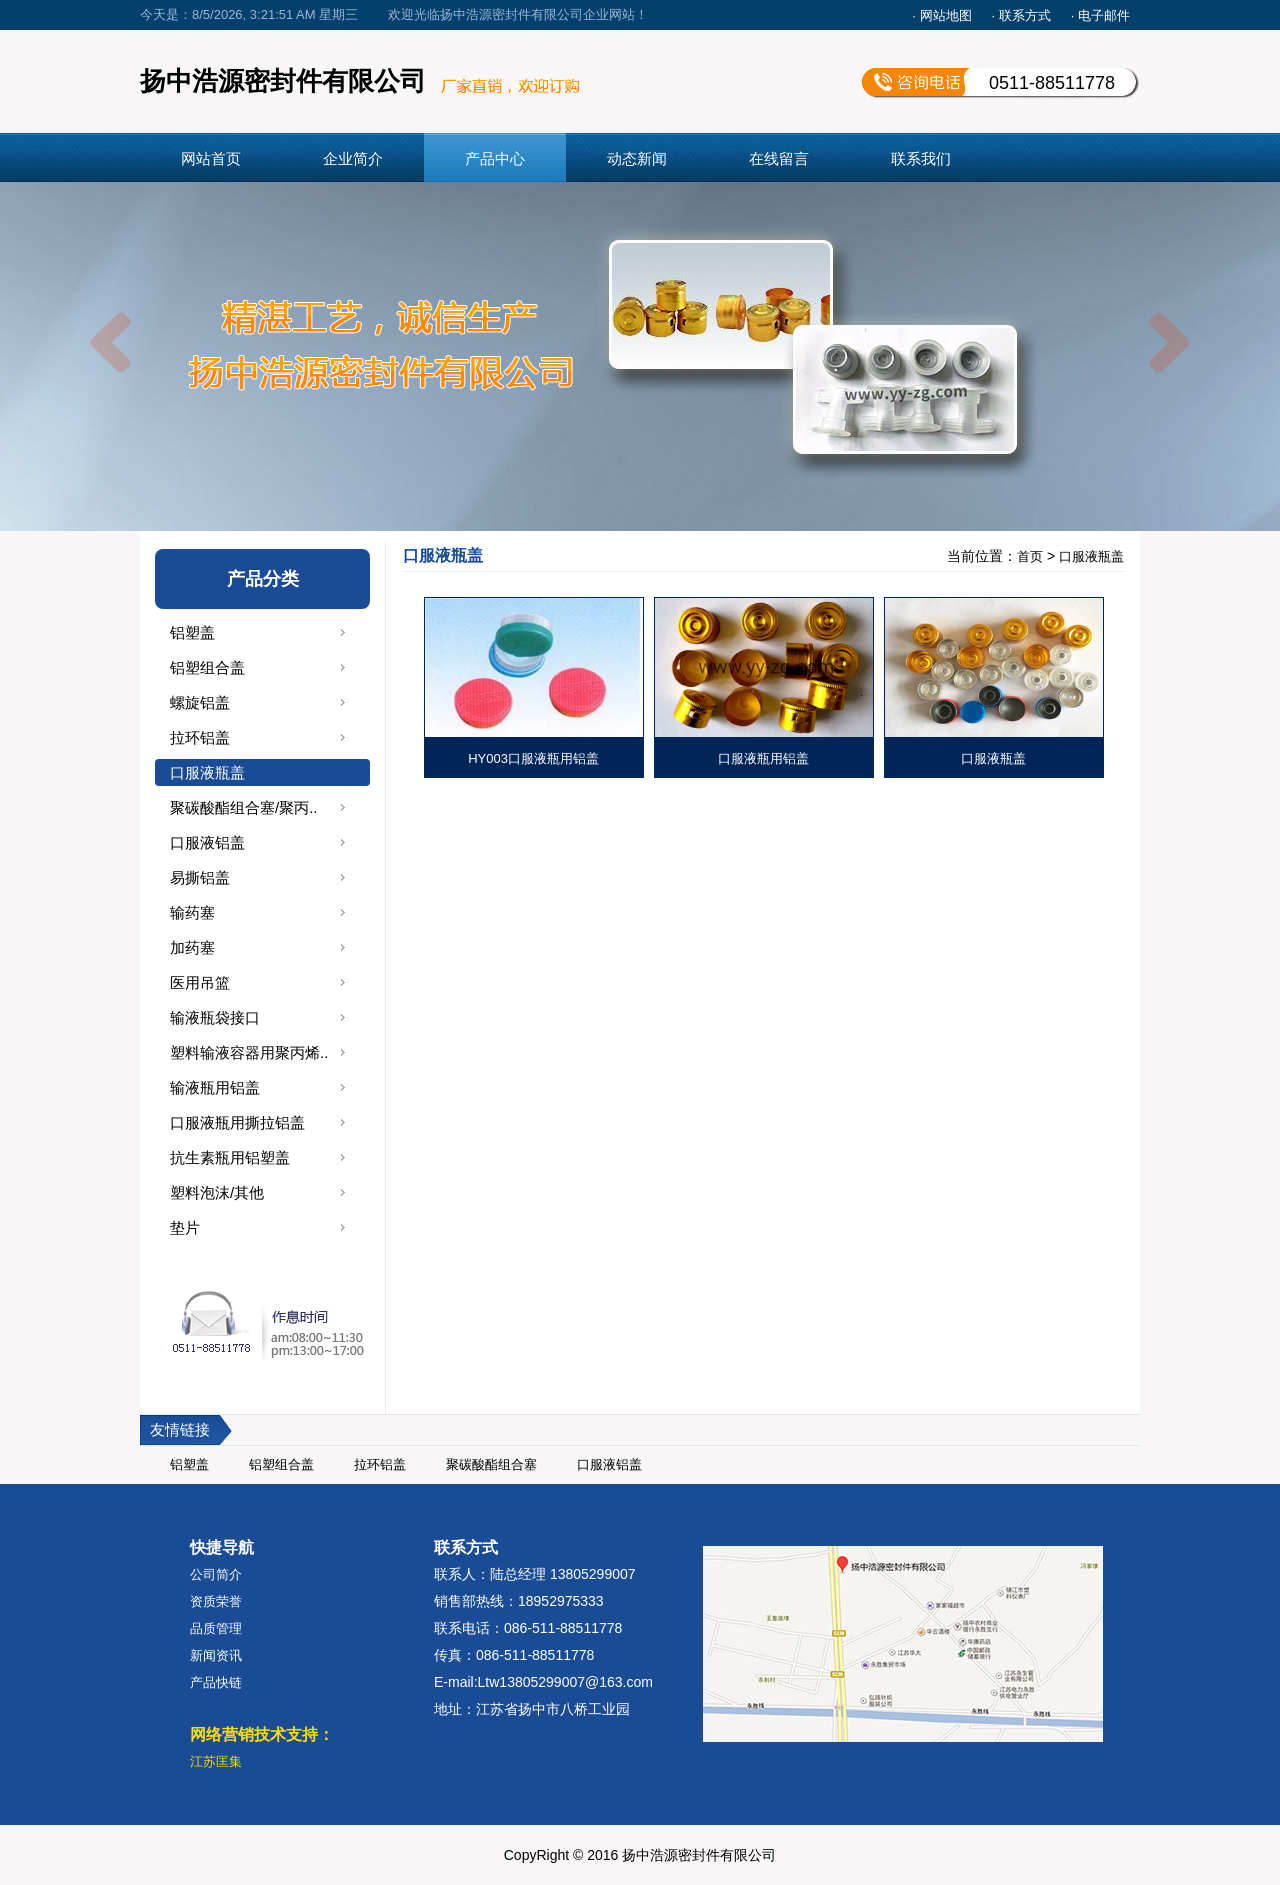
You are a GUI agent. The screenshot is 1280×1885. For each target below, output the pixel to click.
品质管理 (216, 1628)
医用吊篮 (200, 982)
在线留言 (779, 158)
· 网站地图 (941, 15)
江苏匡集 (216, 1761)
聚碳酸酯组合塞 (491, 1464)
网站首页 (211, 158)
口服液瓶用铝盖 (763, 758)
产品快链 (216, 1682)
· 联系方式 (1021, 15)
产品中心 (495, 158)
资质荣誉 (216, 1601)
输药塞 (192, 912)
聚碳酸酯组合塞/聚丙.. (244, 807)
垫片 (185, 1227)
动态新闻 (637, 158)
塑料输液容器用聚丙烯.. (249, 1052)
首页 (1030, 556)
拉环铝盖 (200, 737)
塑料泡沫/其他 (217, 1192)
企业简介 (353, 158)
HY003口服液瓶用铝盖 (533, 758)
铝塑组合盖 (207, 667)
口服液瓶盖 (207, 772)
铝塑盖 (192, 632)
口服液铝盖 (207, 842)
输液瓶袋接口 (215, 1017)
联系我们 (921, 158)
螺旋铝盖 (200, 702)
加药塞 (192, 947)
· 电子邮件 (1100, 15)
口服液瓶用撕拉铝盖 (237, 1122)
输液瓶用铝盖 (215, 1087)
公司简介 (216, 1574)
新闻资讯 (216, 1655)
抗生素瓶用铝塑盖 (230, 1157)
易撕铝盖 (200, 877)
